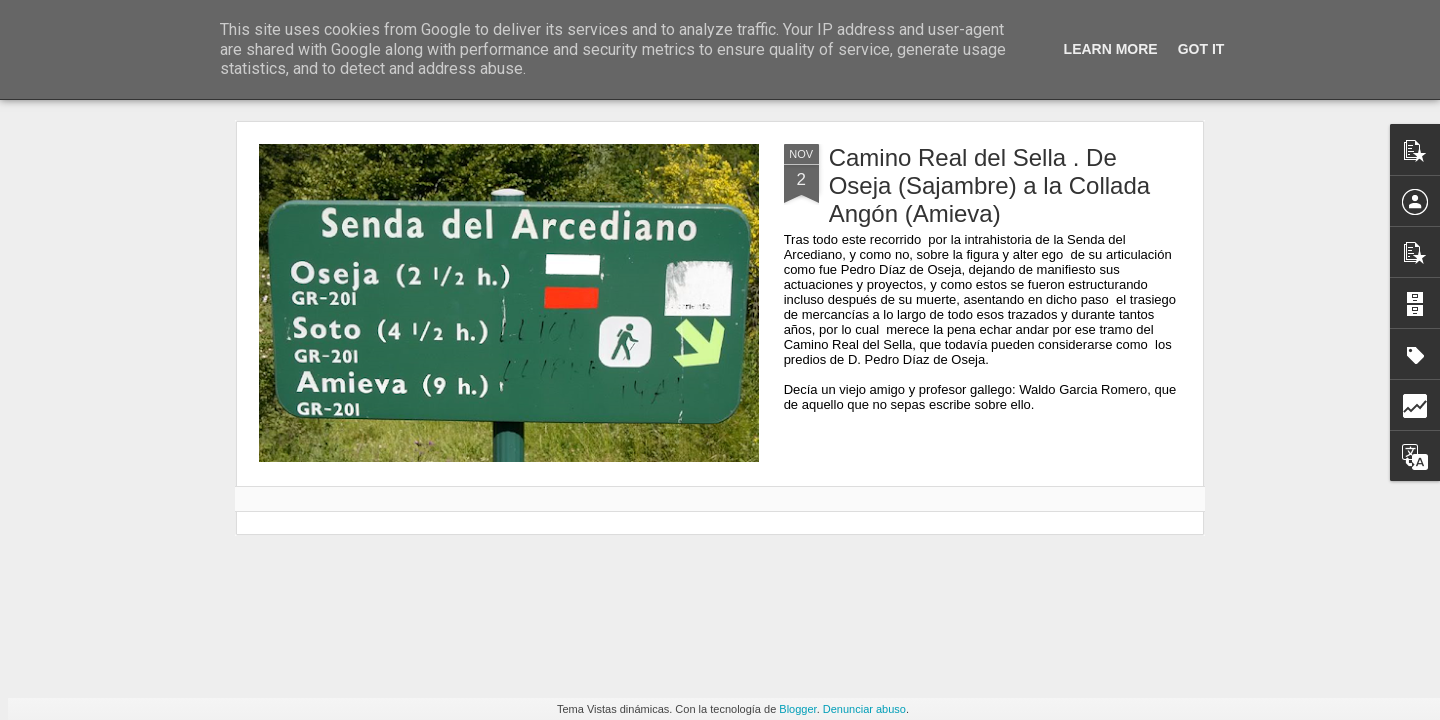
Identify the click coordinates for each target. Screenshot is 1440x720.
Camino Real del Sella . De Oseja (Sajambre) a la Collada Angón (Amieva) (989, 185)
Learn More (1111, 49)
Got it (1201, 49)
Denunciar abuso (864, 709)
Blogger (797, 709)
